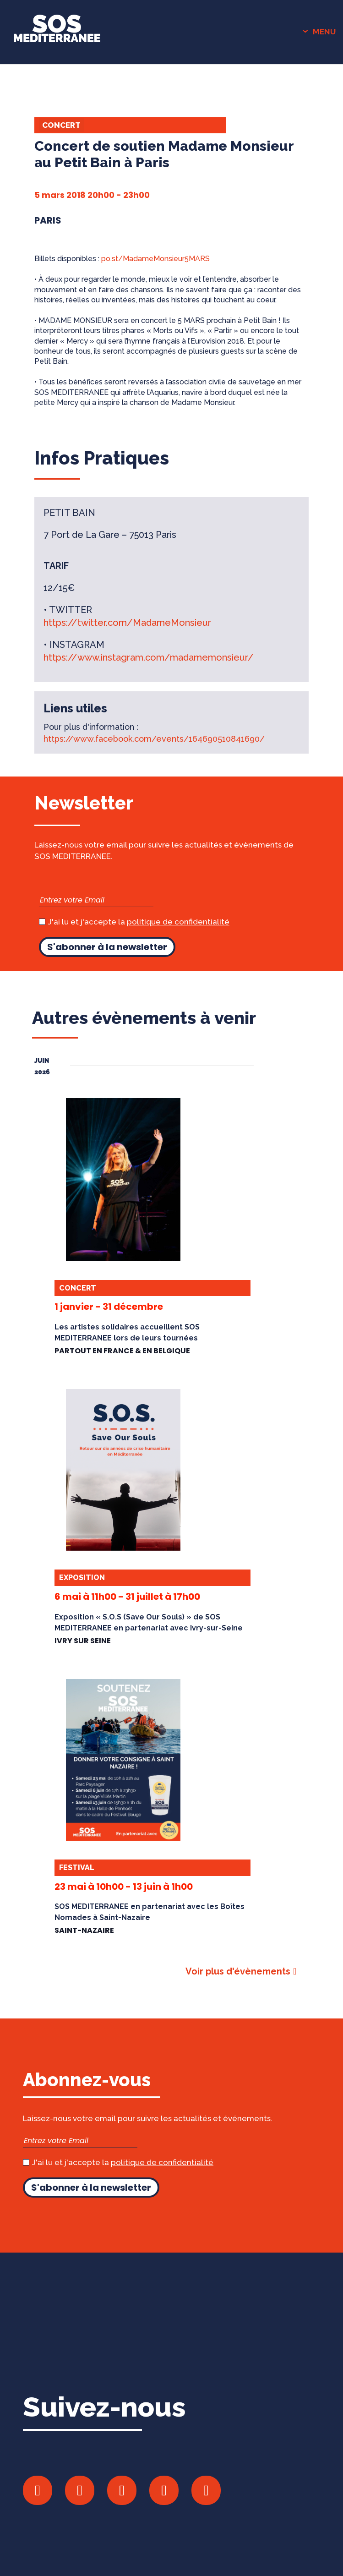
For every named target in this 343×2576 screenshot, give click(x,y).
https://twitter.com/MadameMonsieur (127, 622)
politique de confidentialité (178, 921)
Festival (76, 1867)
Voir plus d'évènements (237, 1971)
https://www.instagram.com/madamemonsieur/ (149, 657)
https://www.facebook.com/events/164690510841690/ (154, 739)
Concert (61, 125)
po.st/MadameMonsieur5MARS (155, 258)
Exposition (82, 1577)
